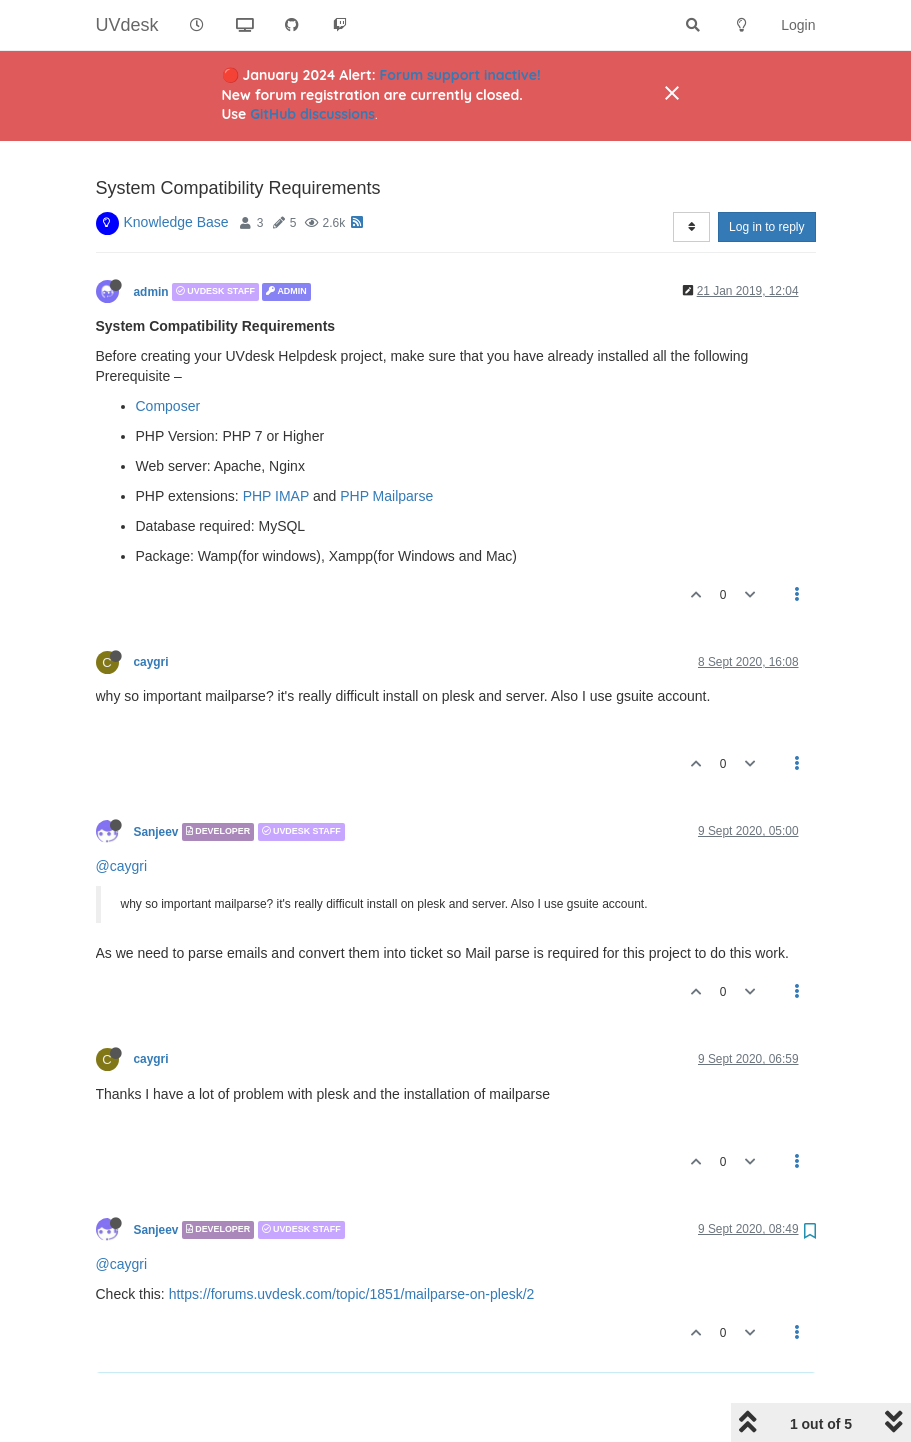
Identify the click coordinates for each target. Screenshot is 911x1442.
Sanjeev (156, 781)
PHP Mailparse (386, 445)
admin (151, 241)
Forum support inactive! (460, 75)
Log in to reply (766, 176)
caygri (151, 611)
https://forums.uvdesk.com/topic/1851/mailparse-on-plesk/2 (352, 1243)
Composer (168, 355)
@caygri (122, 815)
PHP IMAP (276, 445)
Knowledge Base (176, 171)
